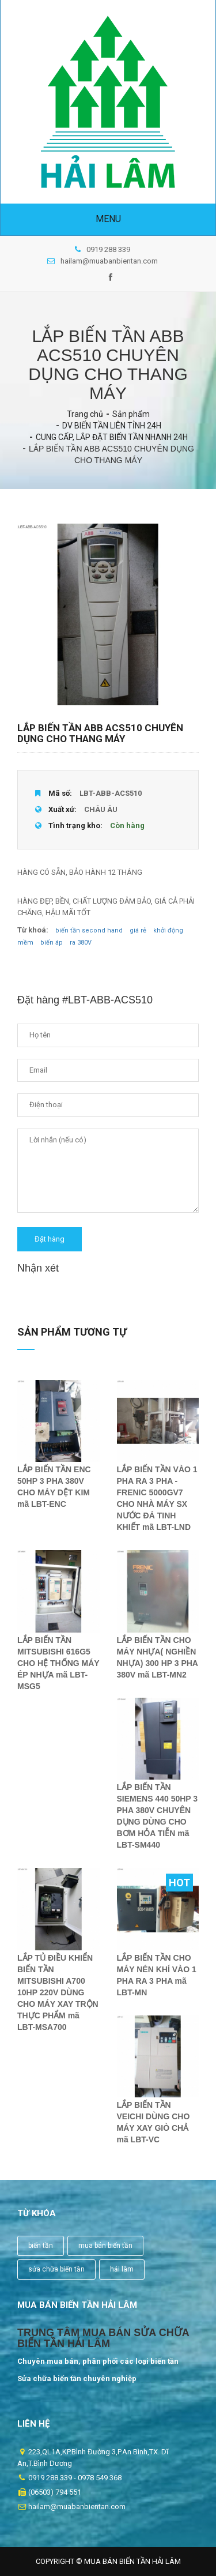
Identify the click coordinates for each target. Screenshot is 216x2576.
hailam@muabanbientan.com (102, 261)
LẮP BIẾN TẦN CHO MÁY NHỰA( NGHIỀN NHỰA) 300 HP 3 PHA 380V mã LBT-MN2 (157, 1657)
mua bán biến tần (105, 2246)
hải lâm (122, 2269)
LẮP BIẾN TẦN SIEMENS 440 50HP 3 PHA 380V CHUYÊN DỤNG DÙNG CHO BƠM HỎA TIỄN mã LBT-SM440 (157, 1815)
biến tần (40, 2246)
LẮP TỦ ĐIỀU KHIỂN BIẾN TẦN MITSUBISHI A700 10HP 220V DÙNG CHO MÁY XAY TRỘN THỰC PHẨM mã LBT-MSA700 (57, 1992)
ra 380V (81, 942)
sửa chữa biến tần (56, 2269)
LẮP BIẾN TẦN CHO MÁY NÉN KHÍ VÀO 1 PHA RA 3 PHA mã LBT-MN (156, 1975)
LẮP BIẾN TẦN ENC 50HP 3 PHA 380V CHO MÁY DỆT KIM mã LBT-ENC (54, 1487)
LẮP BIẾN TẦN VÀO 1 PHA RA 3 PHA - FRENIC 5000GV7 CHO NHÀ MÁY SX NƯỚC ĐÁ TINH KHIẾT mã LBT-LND (157, 1498)
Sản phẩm (131, 414)
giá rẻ (138, 930)
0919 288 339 (102, 249)
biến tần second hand (89, 930)
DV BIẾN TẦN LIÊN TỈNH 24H (111, 425)
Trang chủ (85, 414)
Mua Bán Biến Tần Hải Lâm (132, 2561)
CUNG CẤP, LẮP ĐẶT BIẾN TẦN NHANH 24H (112, 437)
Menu (108, 218)
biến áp (51, 942)
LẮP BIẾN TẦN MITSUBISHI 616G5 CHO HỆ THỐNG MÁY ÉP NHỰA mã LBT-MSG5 (58, 1663)
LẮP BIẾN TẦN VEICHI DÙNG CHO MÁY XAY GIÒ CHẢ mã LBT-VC (153, 2122)
